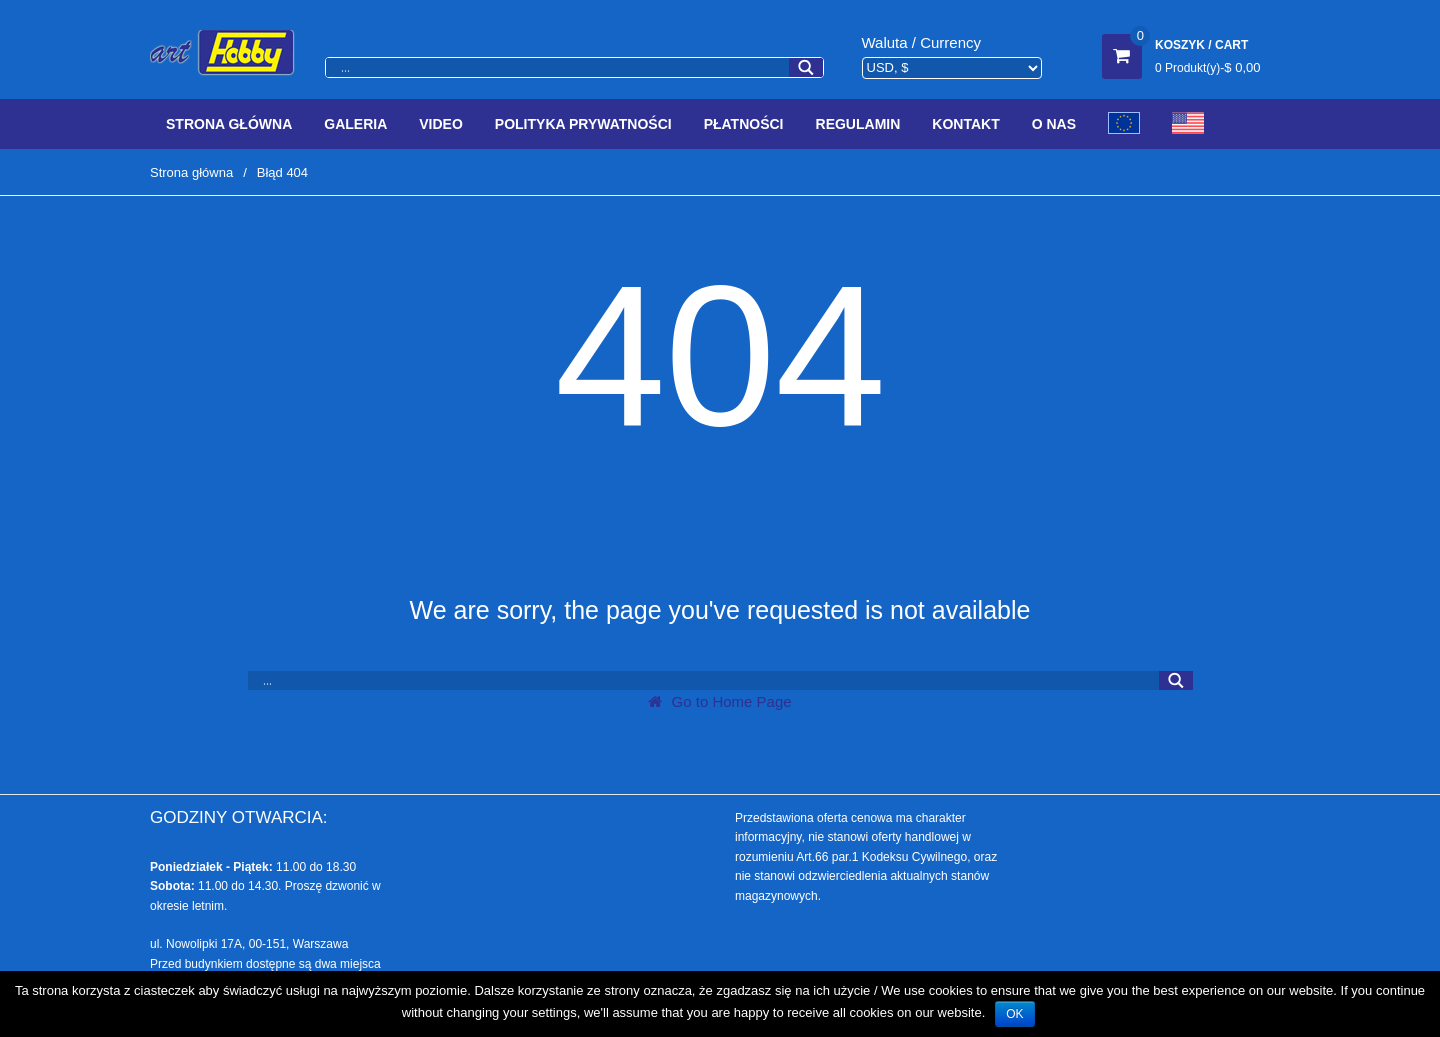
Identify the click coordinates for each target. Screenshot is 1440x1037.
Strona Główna (229, 124)
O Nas (1054, 124)
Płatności (744, 124)
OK (1014, 1014)
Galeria (355, 124)
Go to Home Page (719, 701)
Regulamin (858, 124)
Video (441, 124)
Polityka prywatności (583, 124)
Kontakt (965, 124)
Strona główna (191, 172)
